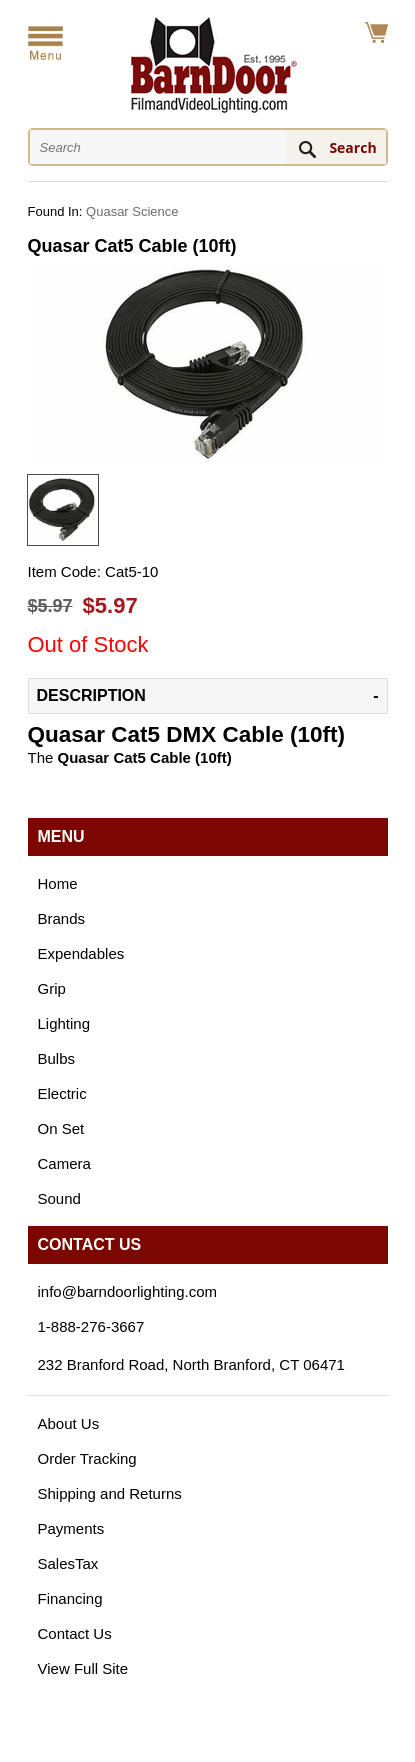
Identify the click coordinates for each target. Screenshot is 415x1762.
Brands (62, 918)
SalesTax (68, 1563)
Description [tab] (91, 695)
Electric (62, 1093)
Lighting (64, 1023)
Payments (71, 1528)
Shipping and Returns (110, 1493)
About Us (69, 1423)
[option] (63, 510)
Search (352, 147)
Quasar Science (132, 211)
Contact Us (75, 1633)
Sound (59, 1198)
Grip (52, 988)
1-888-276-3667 (91, 1326)
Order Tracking (87, 1458)
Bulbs (57, 1058)
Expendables (81, 953)
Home (58, 883)
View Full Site (83, 1668)
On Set (61, 1128)
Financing (70, 1598)
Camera (64, 1163)
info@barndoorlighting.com (128, 1291)
